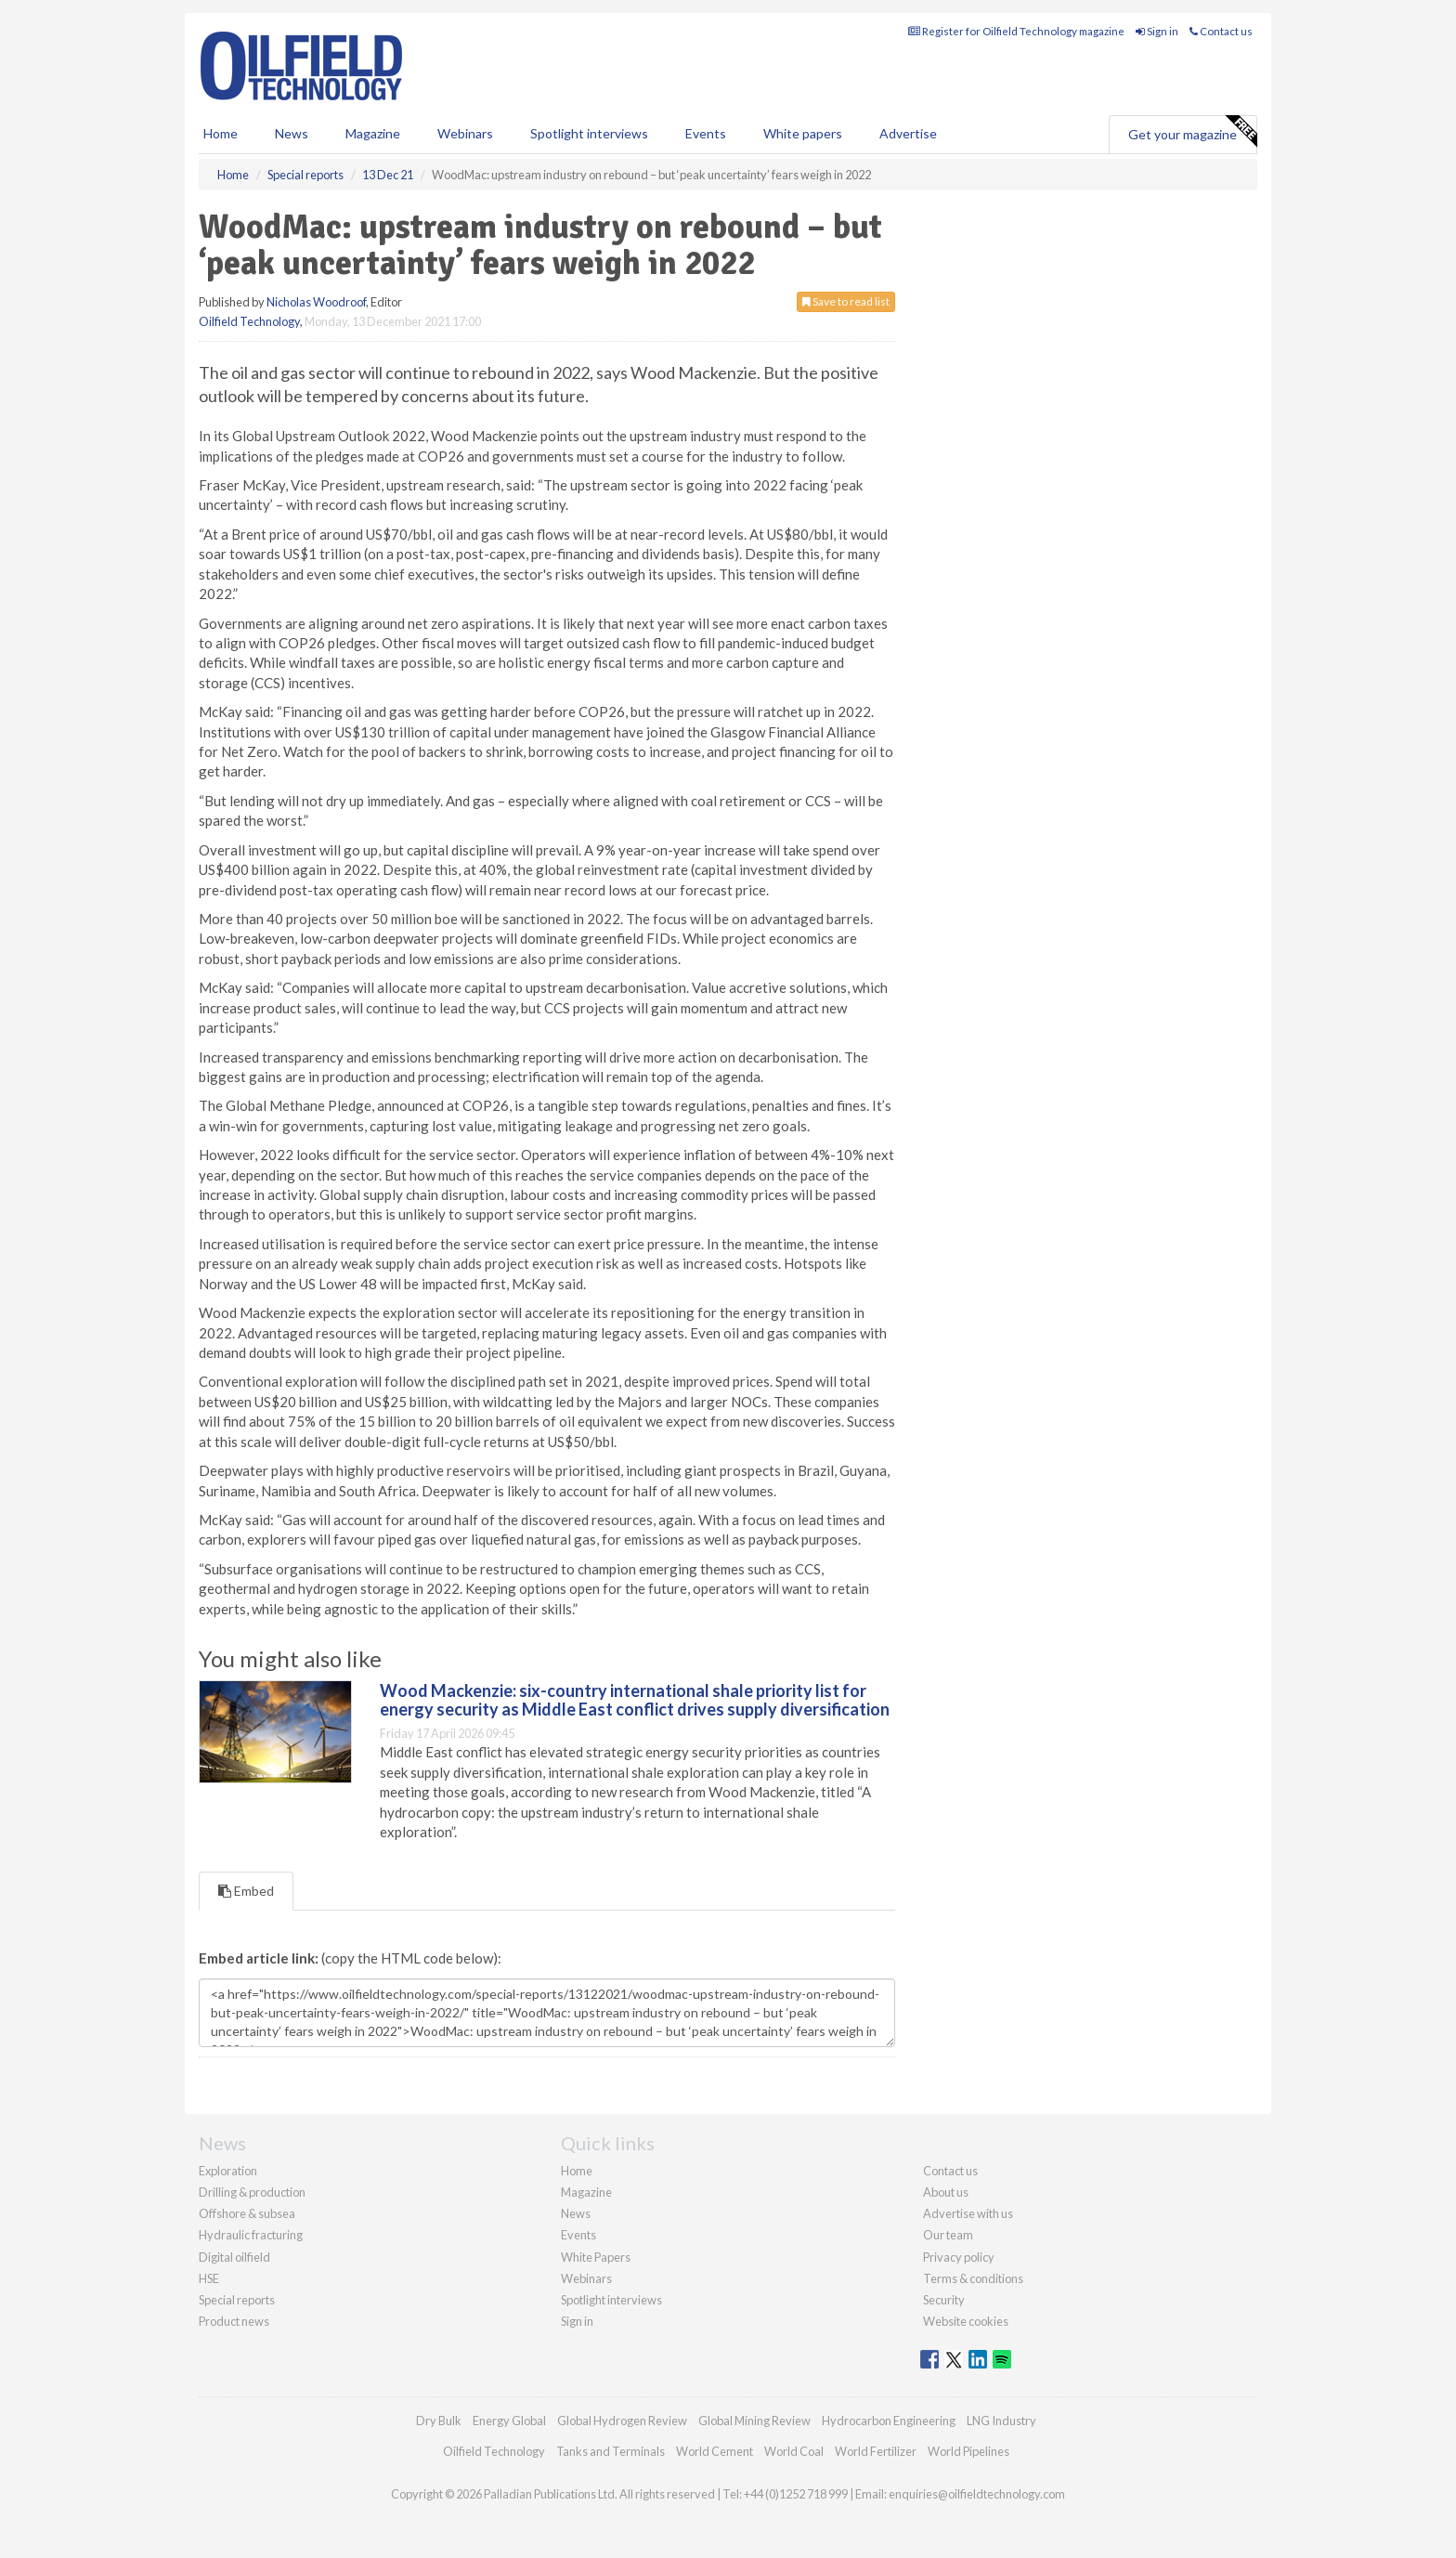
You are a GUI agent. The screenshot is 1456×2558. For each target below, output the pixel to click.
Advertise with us (968, 2213)
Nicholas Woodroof (316, 301)
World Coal (794, 2451)
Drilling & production (252, 2192)
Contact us (1221, 31)
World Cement (714, 2451)
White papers (802, 133)
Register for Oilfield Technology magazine (1016, 31)
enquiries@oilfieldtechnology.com (977, 2493)
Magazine (372, 133)
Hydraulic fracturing (251, 2234)
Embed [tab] (246, 1891)
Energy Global (509, 2420)
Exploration (228, 2170)
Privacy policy (958, 2257)
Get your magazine (1192, 132)
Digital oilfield (234, 2257)
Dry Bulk (439, 2420)
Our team (948, 2234)
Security (944, 2299)
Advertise (908, 133)
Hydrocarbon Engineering (889, 2420)
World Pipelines (968, 2451)
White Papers (595, 2257)
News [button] (291, 133)
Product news (234, 2321)
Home (220, 133)
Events (705, 133)
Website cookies (965, 2321)
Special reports (237, 2299)
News (576, 2213)
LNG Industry (1001, 2420)
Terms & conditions (973, 2278)
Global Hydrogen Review (622, 2420)
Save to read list (846, 301)
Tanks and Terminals (610, 2451)
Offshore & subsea (247, 2213)
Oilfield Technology (249, 321)
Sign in (1157, 31)
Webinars (465, 133)
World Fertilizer (875, 2451)
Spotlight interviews (589, 133)
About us (945, 2192)
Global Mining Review (754, 2420)
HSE (209, 2278)
